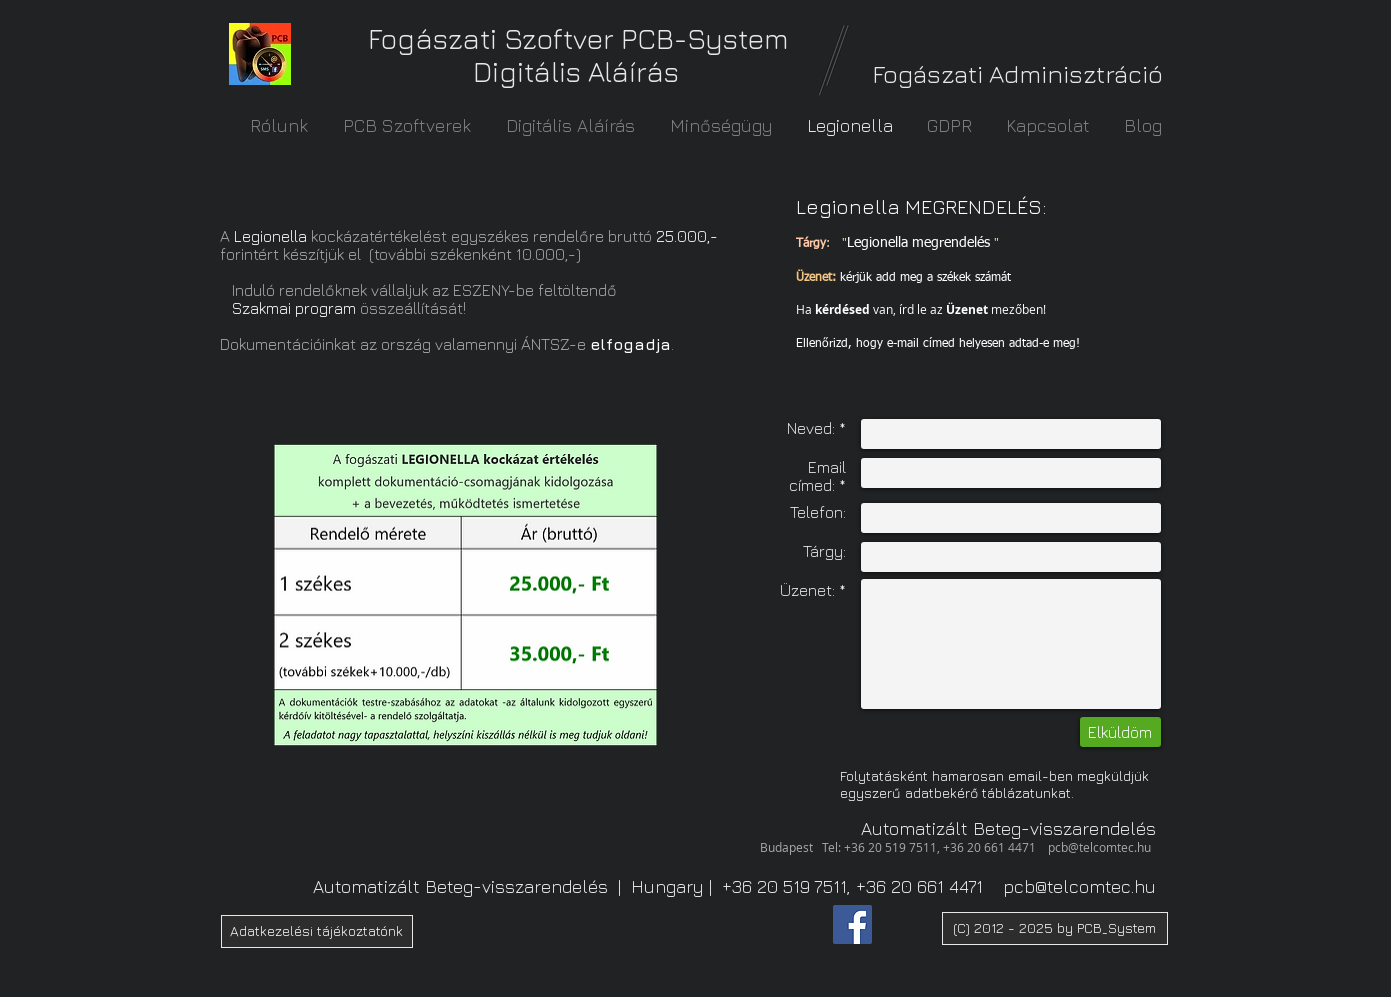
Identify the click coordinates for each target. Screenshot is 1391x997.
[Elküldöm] (1120, 732)
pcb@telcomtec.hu (1099, 847)
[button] (1055, 928)
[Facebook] (852, 924)
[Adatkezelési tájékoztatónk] (317, 931)
